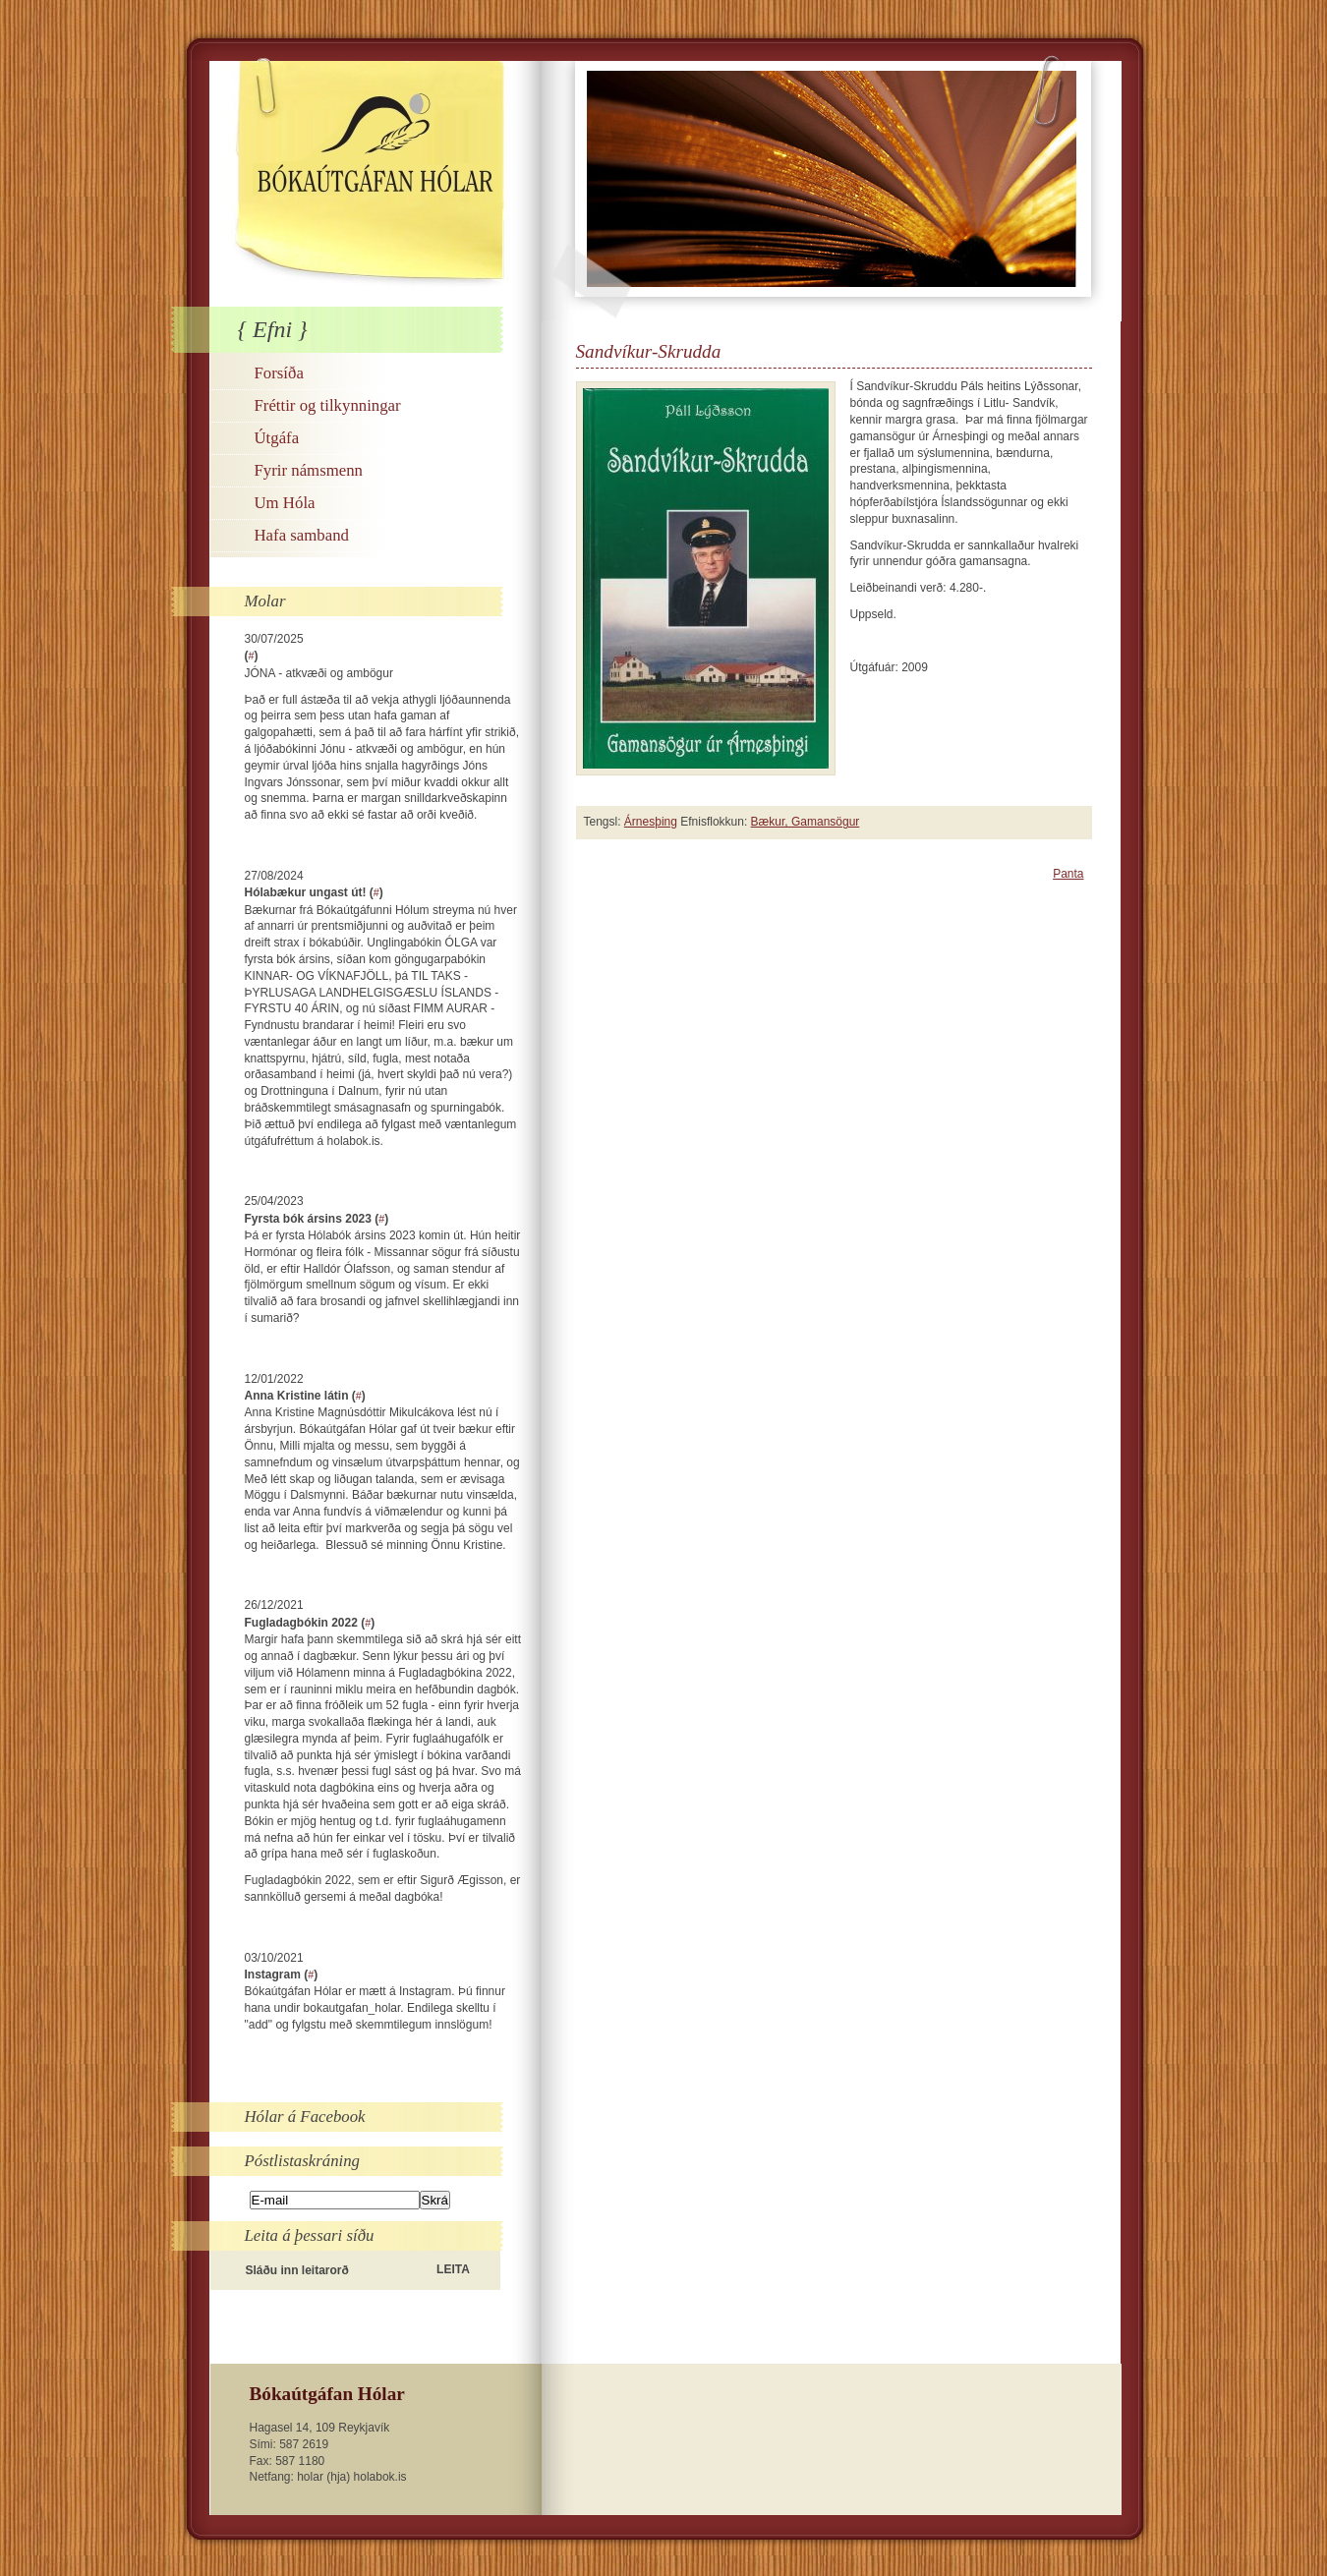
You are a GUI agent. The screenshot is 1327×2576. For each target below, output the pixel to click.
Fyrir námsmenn (309, 470)
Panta (1068, 874)
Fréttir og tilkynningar (328, 405)
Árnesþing (650, 822)
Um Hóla (285, 502)
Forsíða (279, 373)
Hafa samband (302, 535)
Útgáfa (277, 438)
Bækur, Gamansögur (805, 822)
